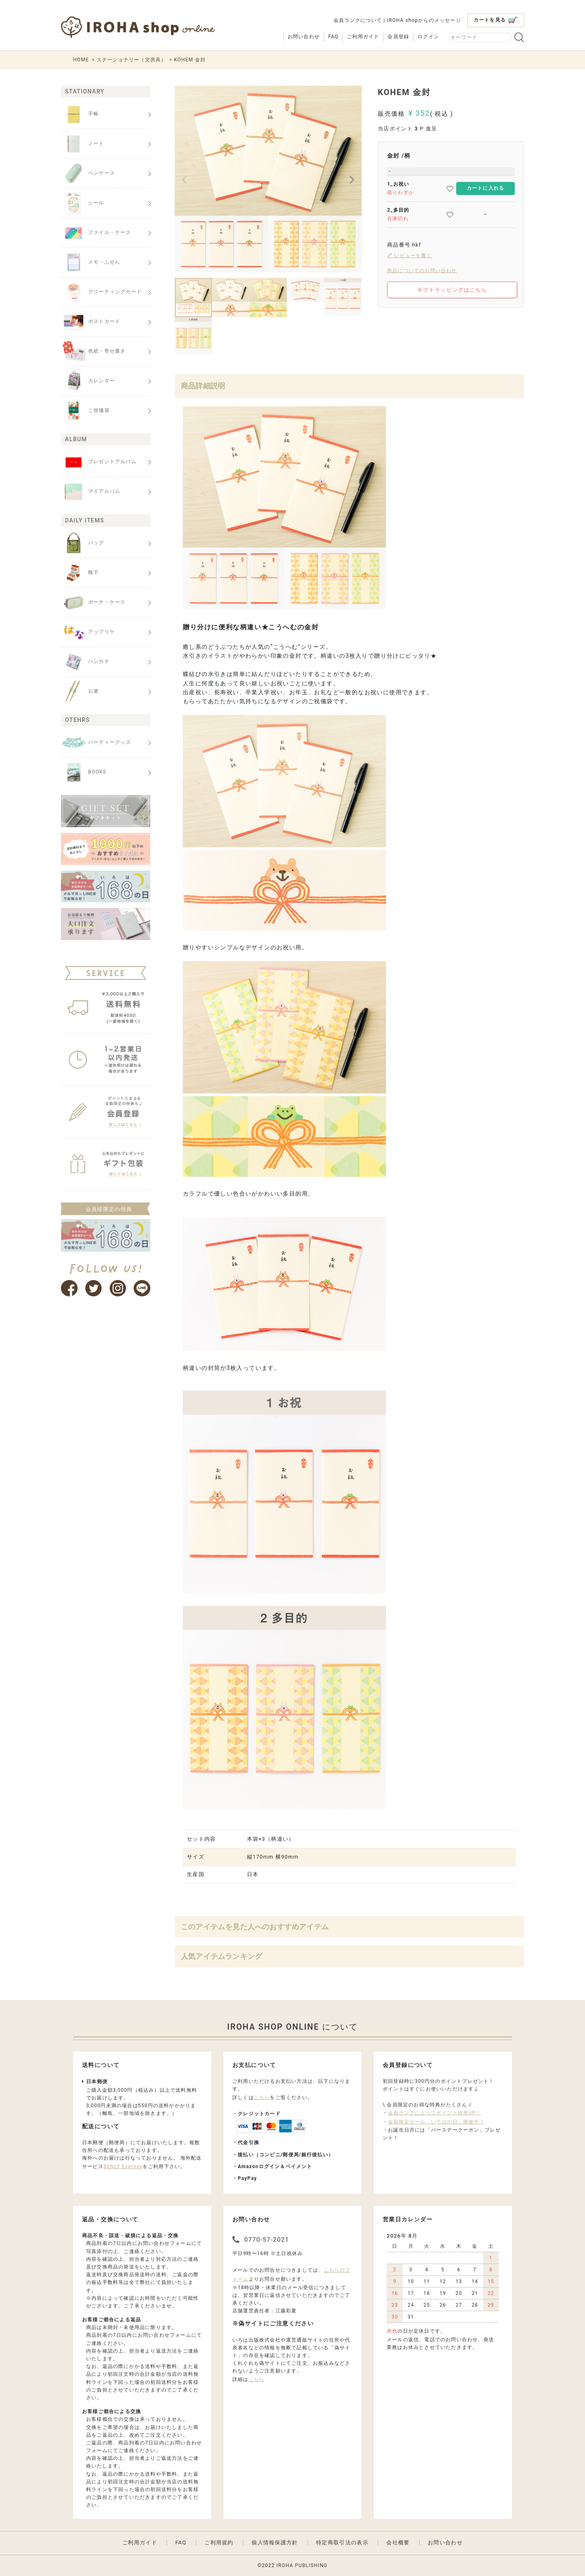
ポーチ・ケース (93, 602)
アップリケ (88, 632)
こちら (262, 2097)
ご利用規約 (219, 2542)
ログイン (428, 36)
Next (352, 180)
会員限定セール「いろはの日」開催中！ (436, 2122)
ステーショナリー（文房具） (132, 60)
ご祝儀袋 (85, 410)
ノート (82, 143)
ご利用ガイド (363, 36)
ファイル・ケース (96, 232)
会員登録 (398, 36)
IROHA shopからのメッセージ (424, 20)
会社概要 (398, 2542)
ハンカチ (85, 661)
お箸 (80, 691)
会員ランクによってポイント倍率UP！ (434, 2113)
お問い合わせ (304, 36)
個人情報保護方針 (274, 2542)
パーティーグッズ (96, 742)
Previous (184, 180)
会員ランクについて (358, 20)
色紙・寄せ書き (93, 351)
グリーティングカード (101, 292)
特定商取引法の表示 (342, 2542)
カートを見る (496, 20)
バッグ (82, 543)
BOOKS (83, 772)
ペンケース (88, 173)
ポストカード (90, 321)
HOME (81, 60)
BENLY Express (123, 2166)
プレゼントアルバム (98, 461)
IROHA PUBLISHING (301, 2565)
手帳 (80, 114)
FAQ (333, 36)
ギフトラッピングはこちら (452, 290)
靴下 (80, 572)
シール (82, 203)
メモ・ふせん (90, 262)
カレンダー (88, 381)
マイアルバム (90, 491)
